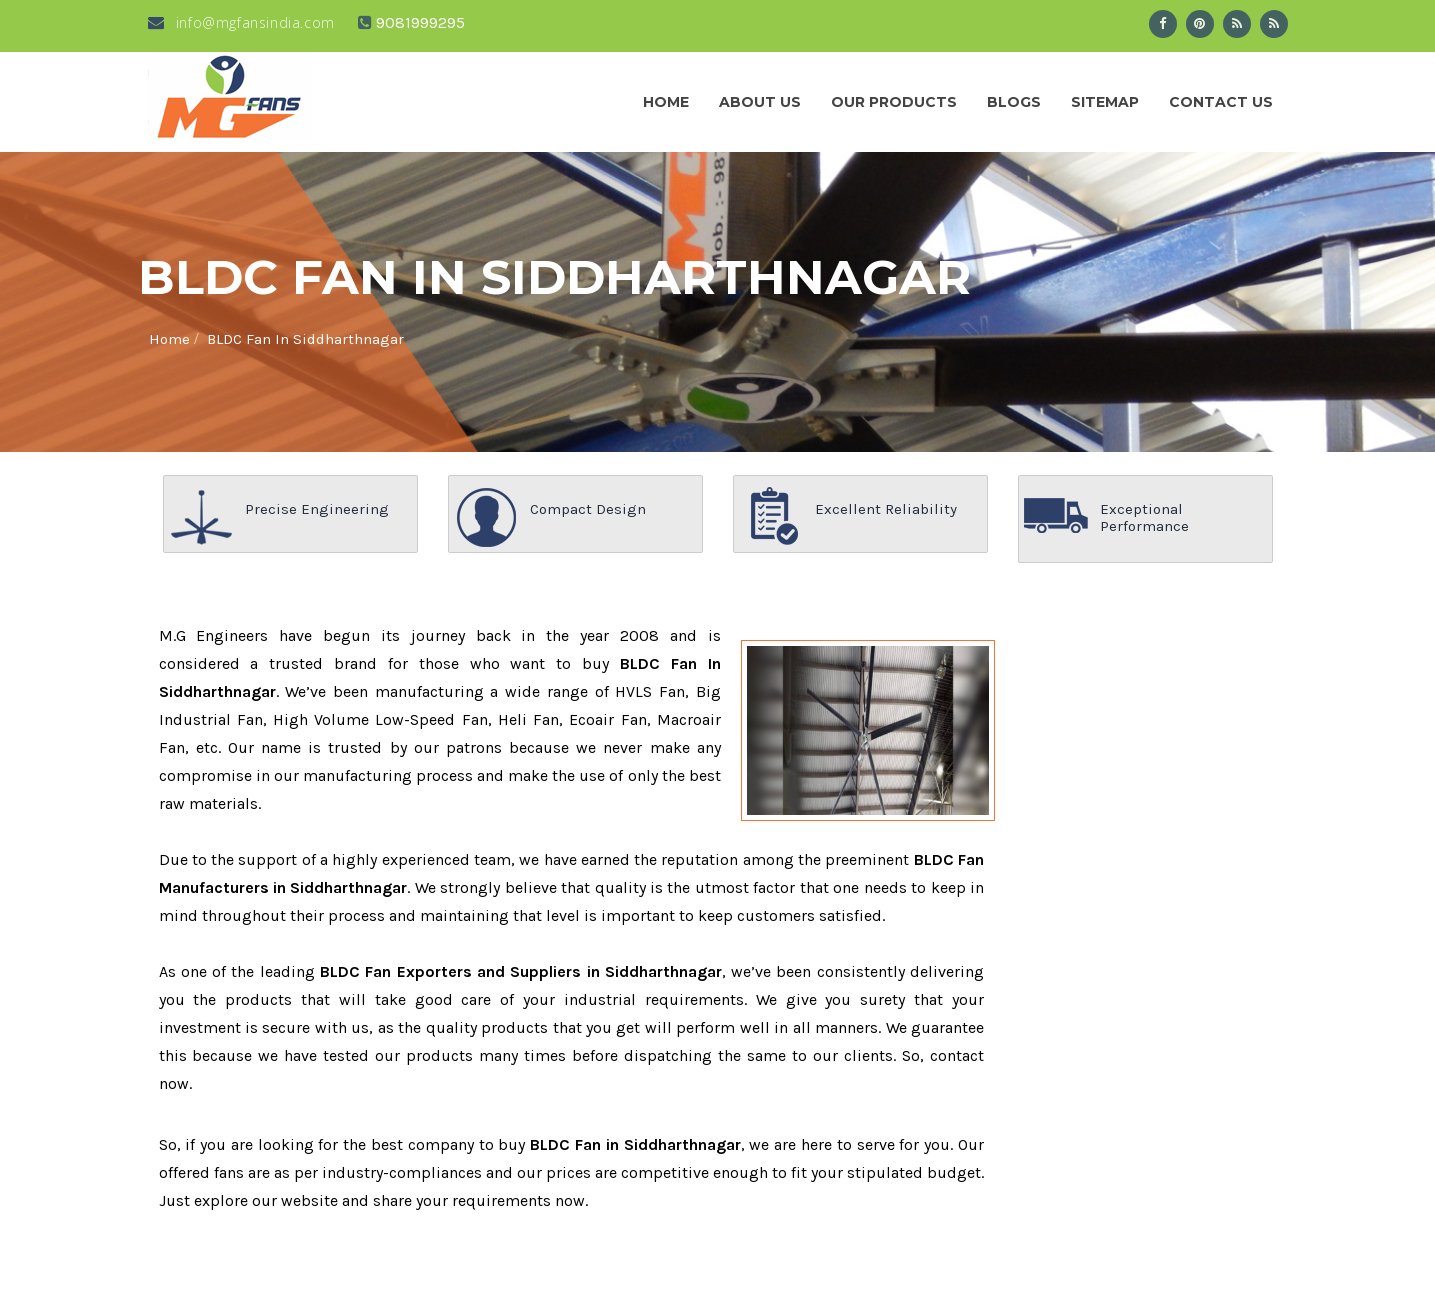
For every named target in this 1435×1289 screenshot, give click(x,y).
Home (666, 102)
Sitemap (1105, 102)
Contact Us (1221, 102)
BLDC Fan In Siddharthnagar (305, 339)
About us (760, 102)
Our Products (894, 102)
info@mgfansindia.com (241, 22)
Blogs (1014, 102)
